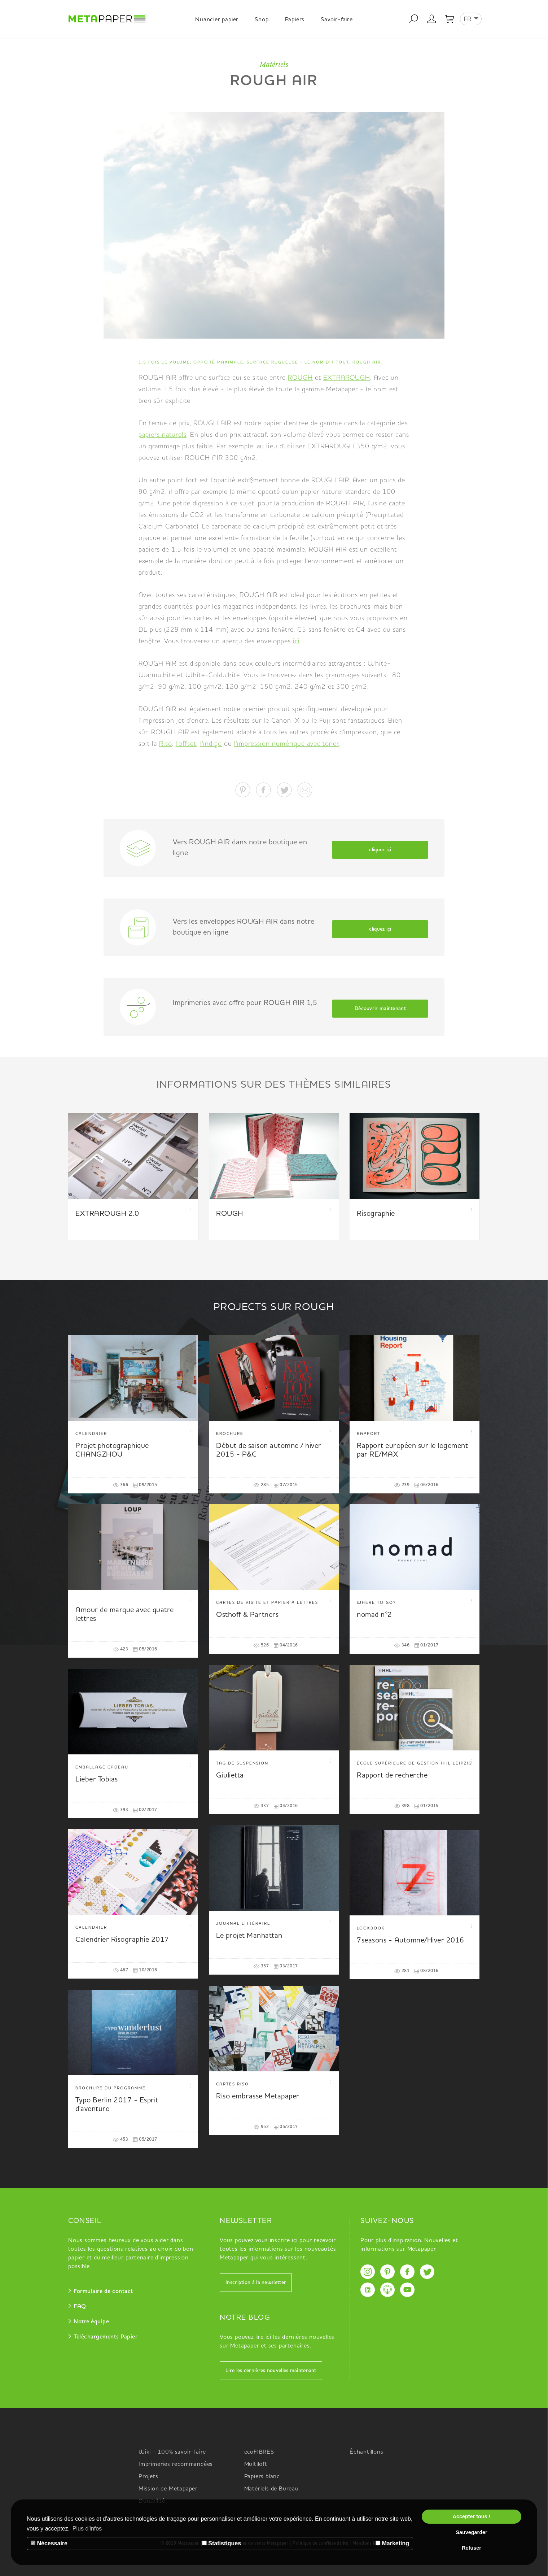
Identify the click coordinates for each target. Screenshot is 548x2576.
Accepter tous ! (472, 2516)
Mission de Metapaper (168, 2489)
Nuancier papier (216, 20)
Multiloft (255, 2464)
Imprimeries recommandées (176, 2464)
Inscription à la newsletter (255, 2282)
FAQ (80, 2307)
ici (296, 641)
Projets (148, 2477)
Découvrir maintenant (380, 1008)
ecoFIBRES (259, 2452)
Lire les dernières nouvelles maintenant (270, 2370)
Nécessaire (49, 2543)
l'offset (186, 744)
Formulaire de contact (103, 2291)
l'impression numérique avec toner (286, 744)
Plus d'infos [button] (87, 2528)
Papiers (295, 20)
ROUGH (300, 378)
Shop (261, 20)
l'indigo (211, 744)
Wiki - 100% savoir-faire (172, 2452)
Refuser (471, 2548)
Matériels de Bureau (271, 2489)
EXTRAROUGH (346, 378)
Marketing (392, 2543)
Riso (165, 744)
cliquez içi (380, 849)
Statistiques (221, 2543)
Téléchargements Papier (105, 2337)
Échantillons (366, 2452)
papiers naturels (163, 435)
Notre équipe (91, 2322)
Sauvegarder (471, 2532)
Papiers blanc (262, 2477)
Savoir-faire (337, 20)
